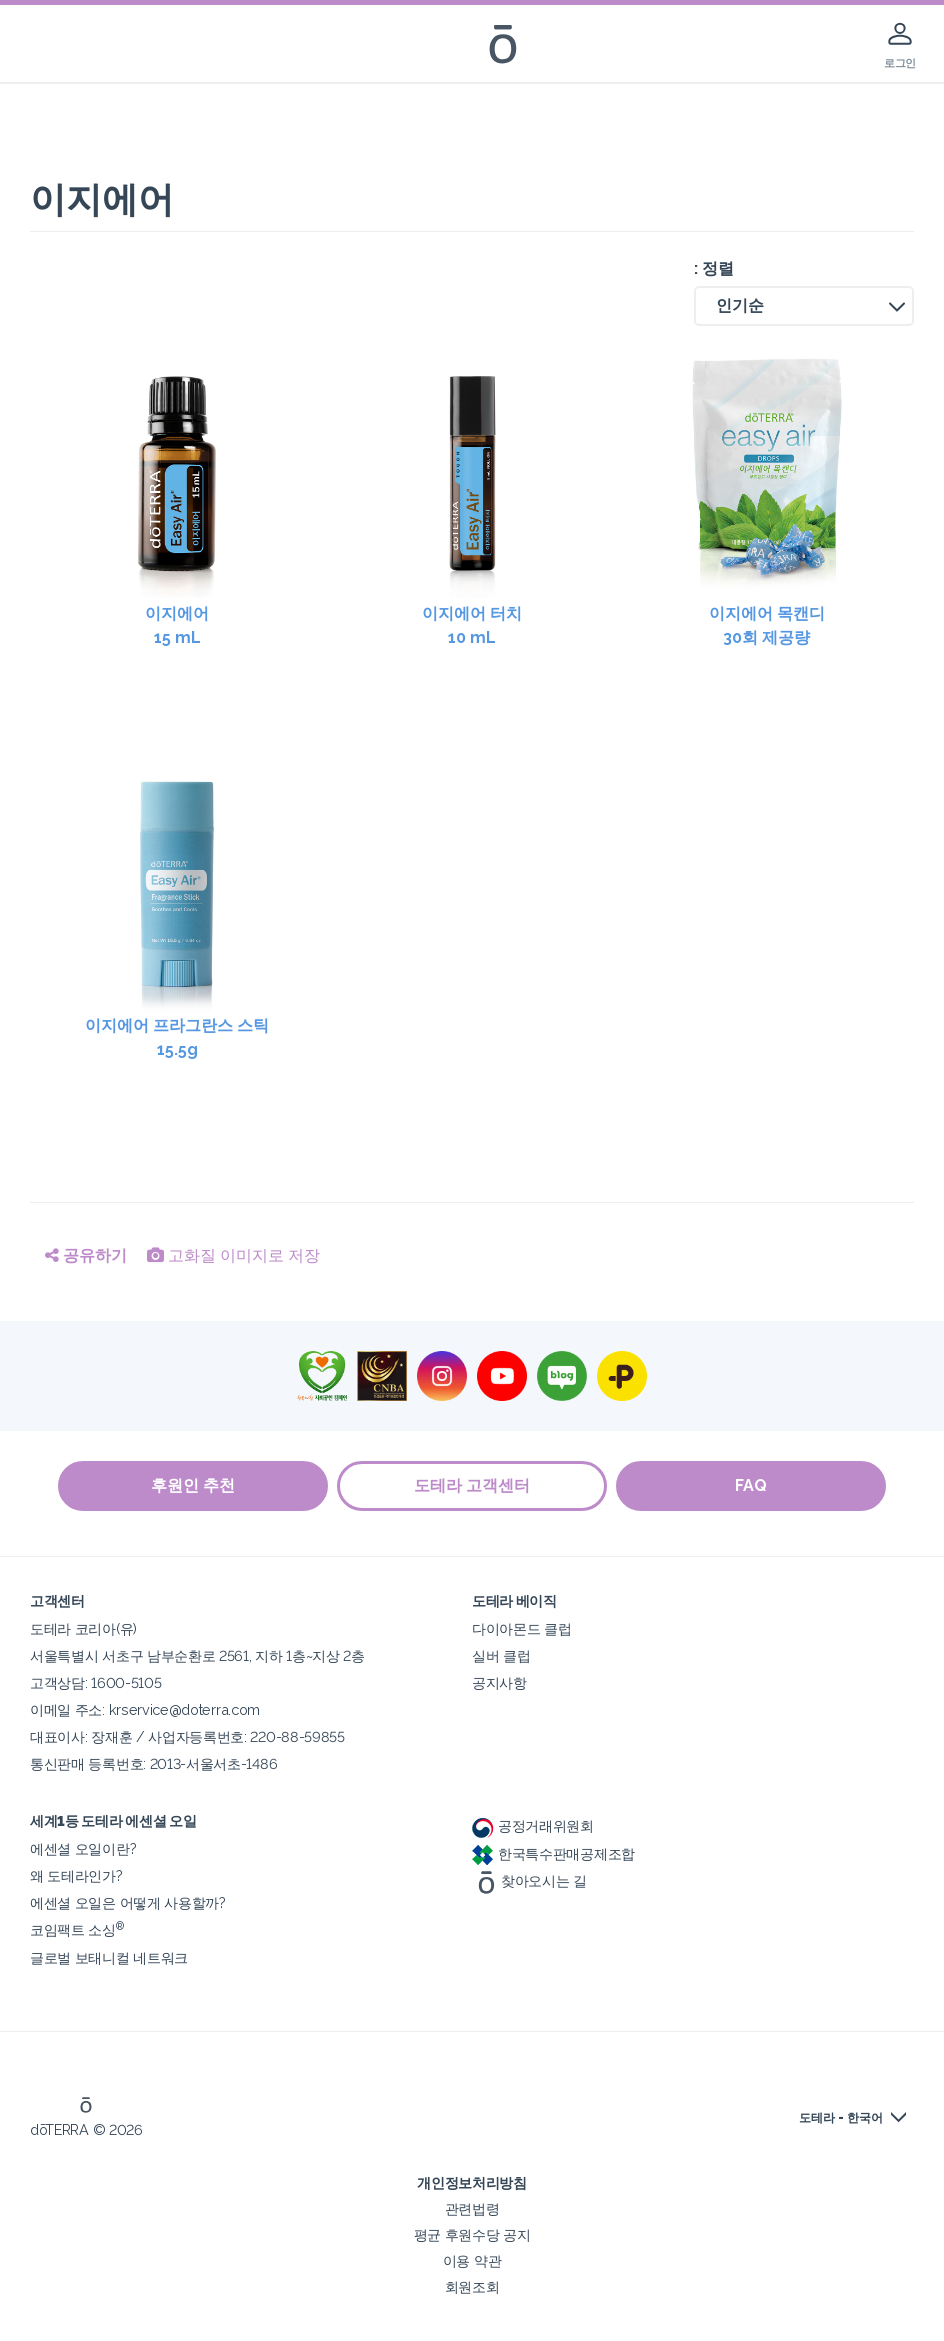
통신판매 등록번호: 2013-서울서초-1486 (153, 1763)
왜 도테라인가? (76, 1875)
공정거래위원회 (533, 1825)
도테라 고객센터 (472, 1485)
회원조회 (472, 2286)
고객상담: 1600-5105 (95, 1682)
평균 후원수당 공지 (472, 2234)
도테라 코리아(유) (83, 1628)
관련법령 (472, 2208)
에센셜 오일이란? (83, 1848)
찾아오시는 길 (529, 1880)
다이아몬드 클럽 (522, 1628)
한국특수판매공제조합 (553, 1853)
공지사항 (499, 1682)
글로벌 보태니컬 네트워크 (109, 1957)
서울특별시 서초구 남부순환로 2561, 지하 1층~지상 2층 (197, 1655)
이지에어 (177, 627)
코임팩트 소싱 (77, 1929)
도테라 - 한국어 (841, 2118)
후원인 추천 (192, 1485)
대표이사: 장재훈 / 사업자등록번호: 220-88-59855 (187, 1736)
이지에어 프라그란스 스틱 (177, 1039)
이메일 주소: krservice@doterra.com (145, 1709)
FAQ (752, 1485)
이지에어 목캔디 (766, 627)
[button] (804, 306)
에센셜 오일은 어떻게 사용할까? (128, 1902)
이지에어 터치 (472, 627)
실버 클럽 (501, 1655)
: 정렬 (714, 268)
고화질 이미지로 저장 (233, 1255)
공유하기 (86, 1255)
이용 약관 (472, 2260)
